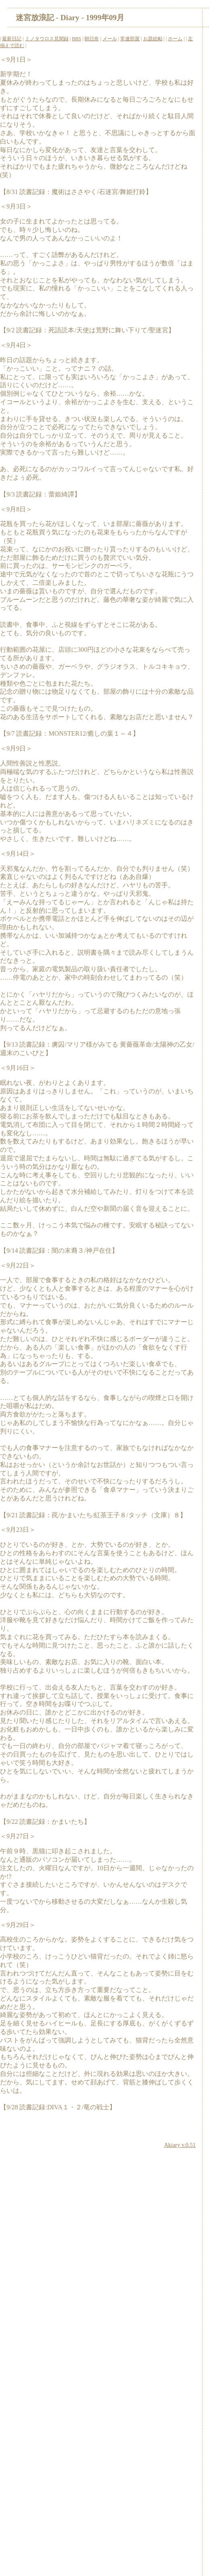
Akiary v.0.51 (180, 2145)
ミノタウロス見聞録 (47, 39)
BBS (76, 39)
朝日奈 (91, 39)
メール (109, 39)
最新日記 (11, 39)
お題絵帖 (153, 39)
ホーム (175, 39)
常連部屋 (130, 39)
